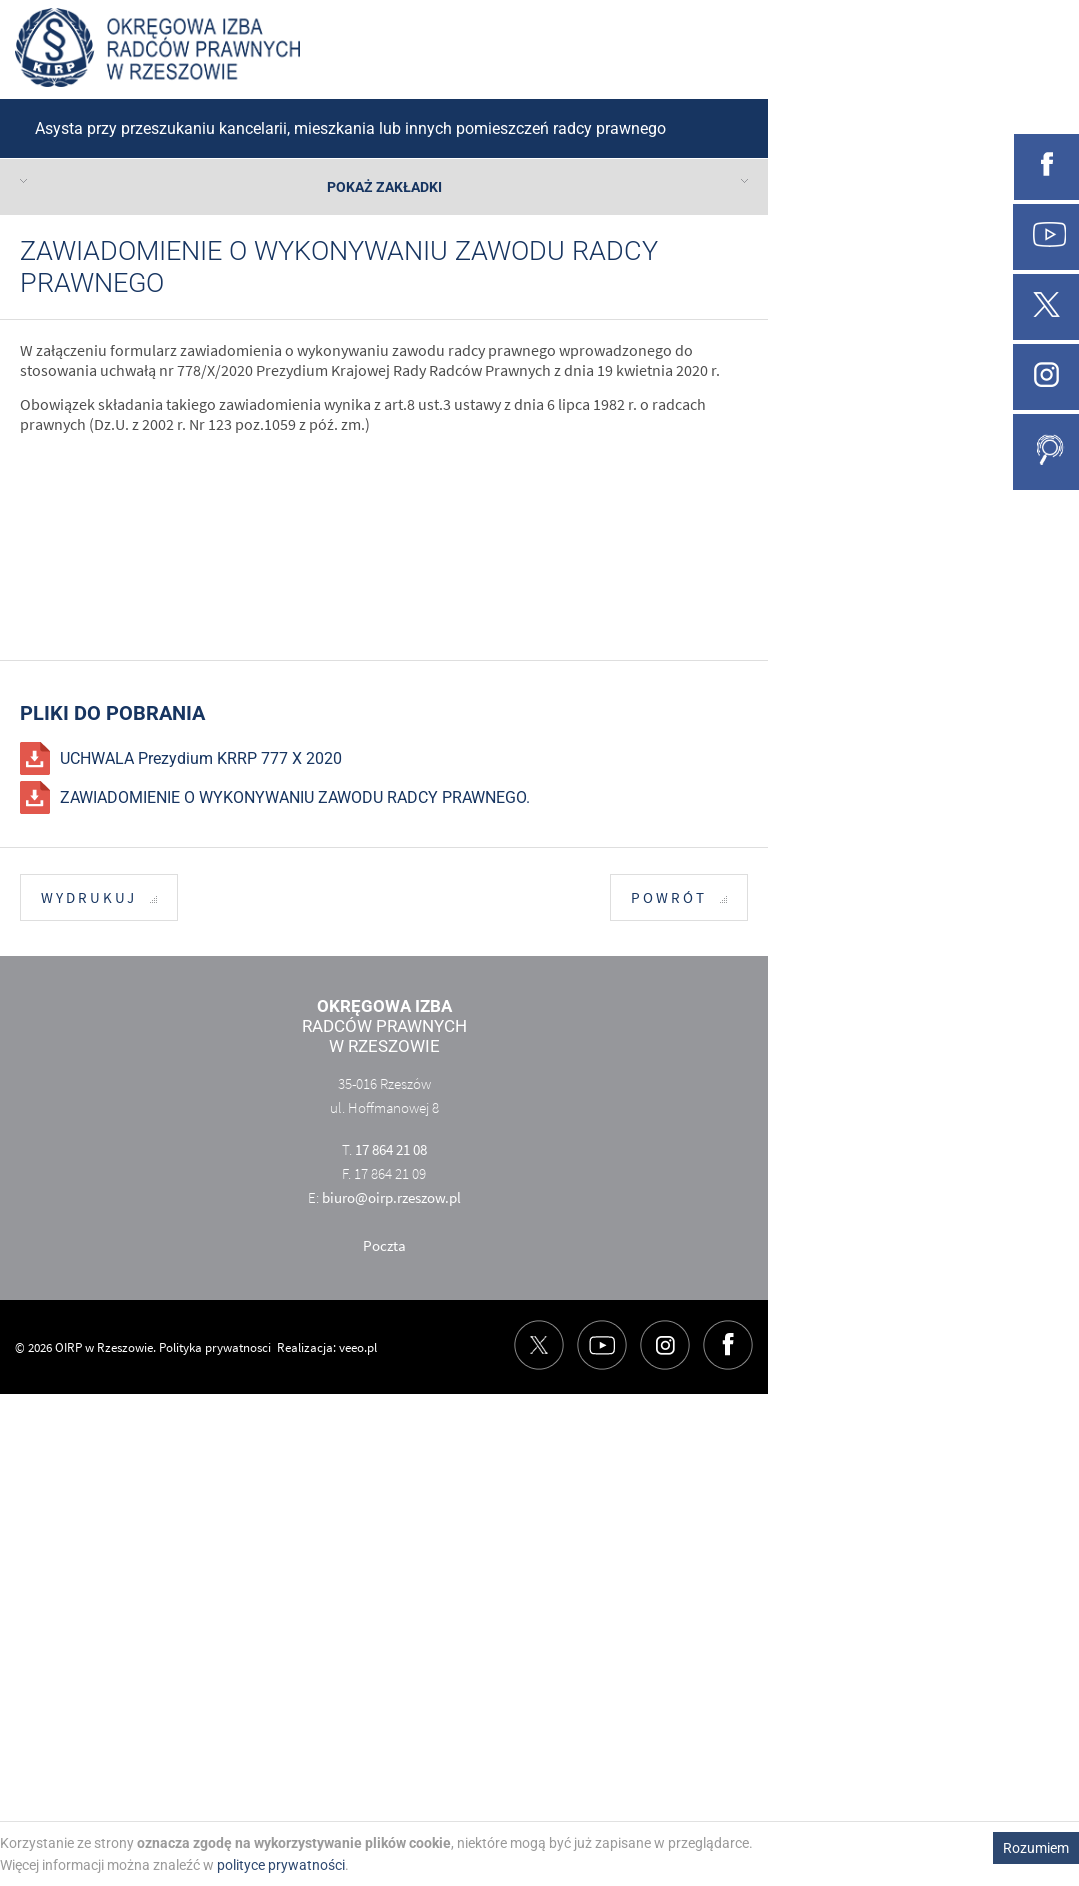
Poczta (384, 1245)
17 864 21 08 (391, 1149)
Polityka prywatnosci (215, 1347)
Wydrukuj (99, 898)
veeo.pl (358, 1347)
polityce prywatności (281, 1865)
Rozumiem (1036, 1848)
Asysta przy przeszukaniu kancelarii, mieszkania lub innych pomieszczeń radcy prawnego (350, 128)
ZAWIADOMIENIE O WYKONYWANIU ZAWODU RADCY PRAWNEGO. (295, 797)
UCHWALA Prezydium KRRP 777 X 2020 (201, 758)
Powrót (679, 898)
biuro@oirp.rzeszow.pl (391, 1197)
